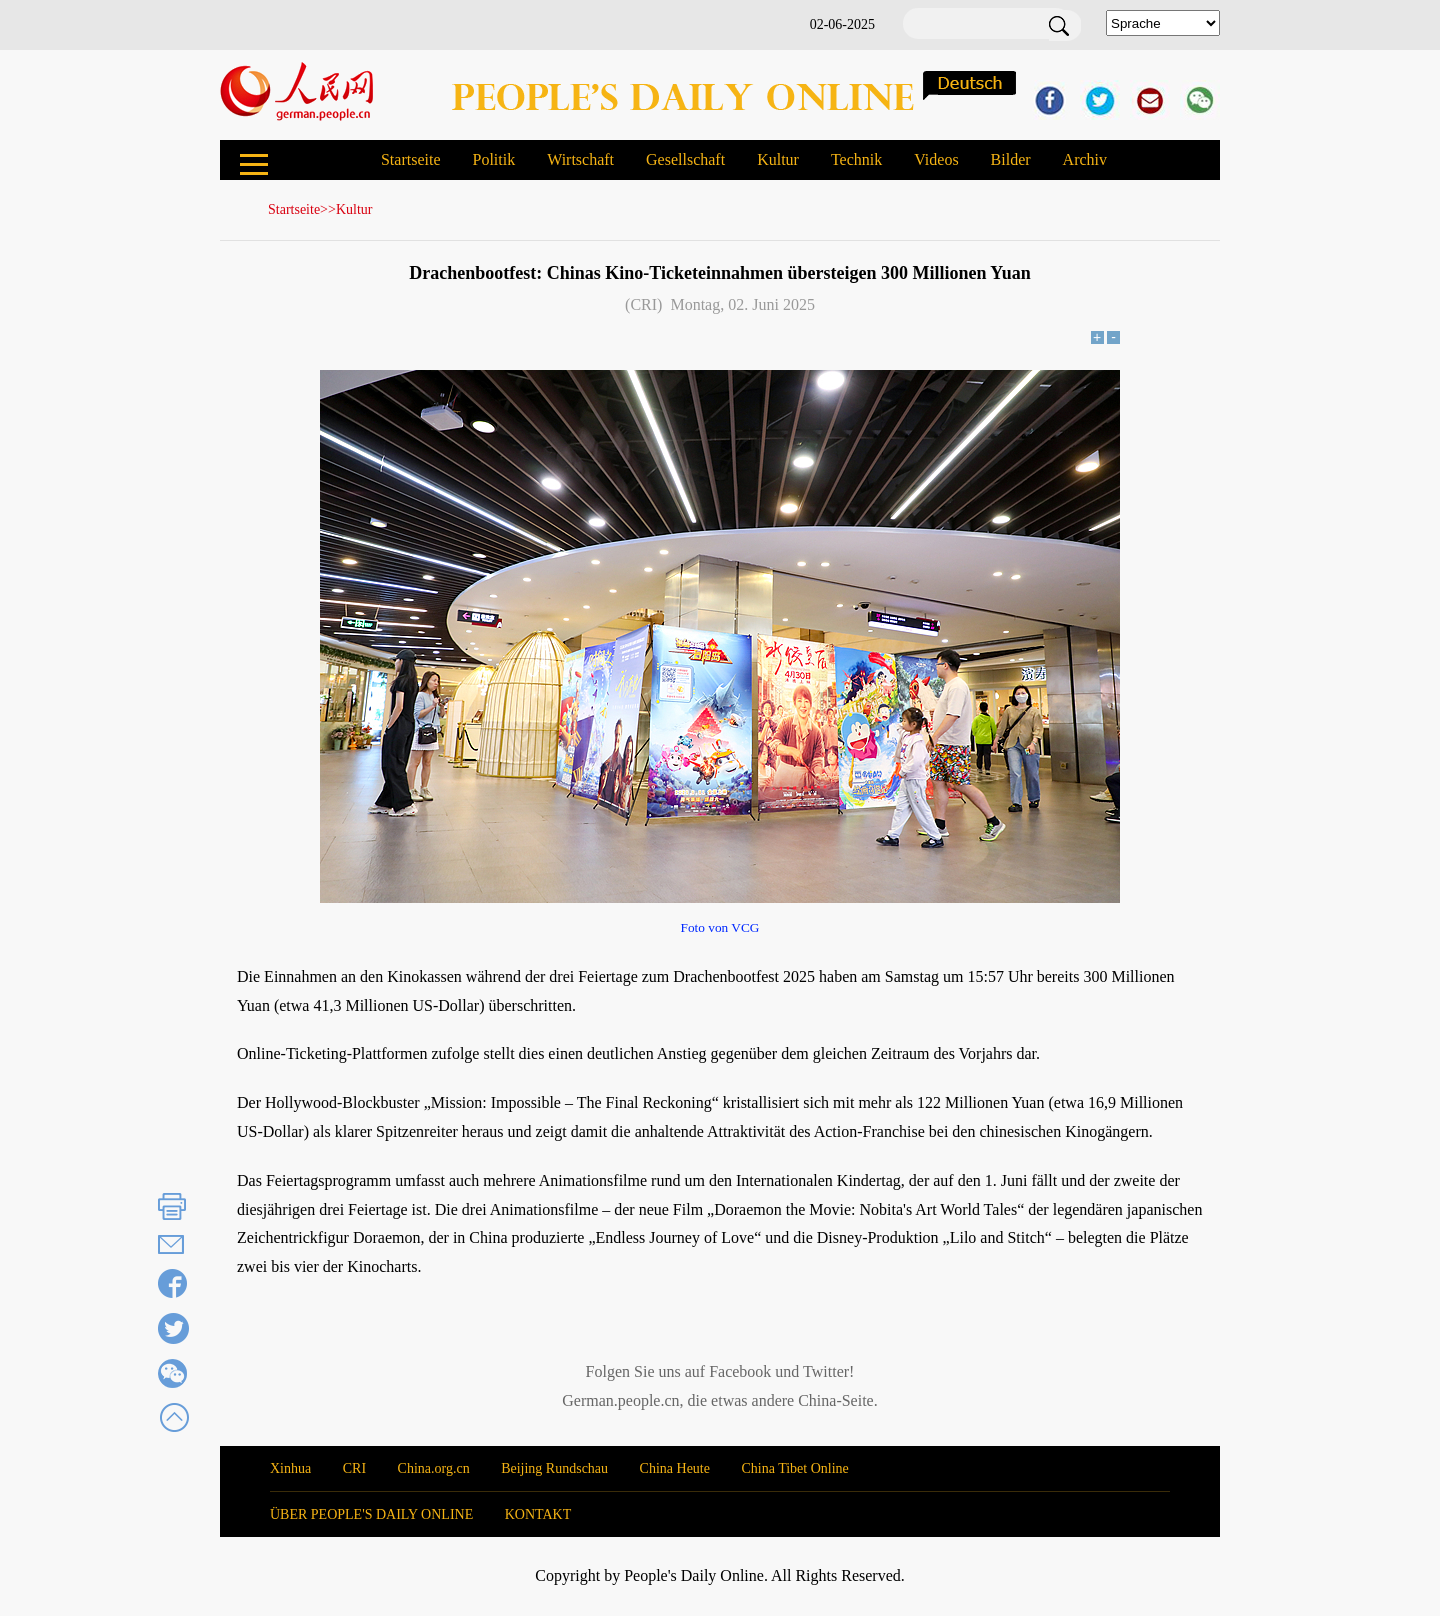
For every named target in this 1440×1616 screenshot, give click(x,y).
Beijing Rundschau (554, 1468)
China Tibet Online (794, 1468)
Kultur (778, 159)
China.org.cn (434, 1468)
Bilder (1011, 159)
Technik (856, 159)
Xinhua (290, 1468)
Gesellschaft (685, 159)
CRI (354, 1468)
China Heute (675, 1468)
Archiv (1085, 159)
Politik (493, 159)
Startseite (411, 159)
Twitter (826, 1371)
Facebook (740, 1371)
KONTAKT (538, 1514)
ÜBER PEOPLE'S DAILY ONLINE (371, 1514)
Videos (936, 159)
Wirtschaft (580, 159)
